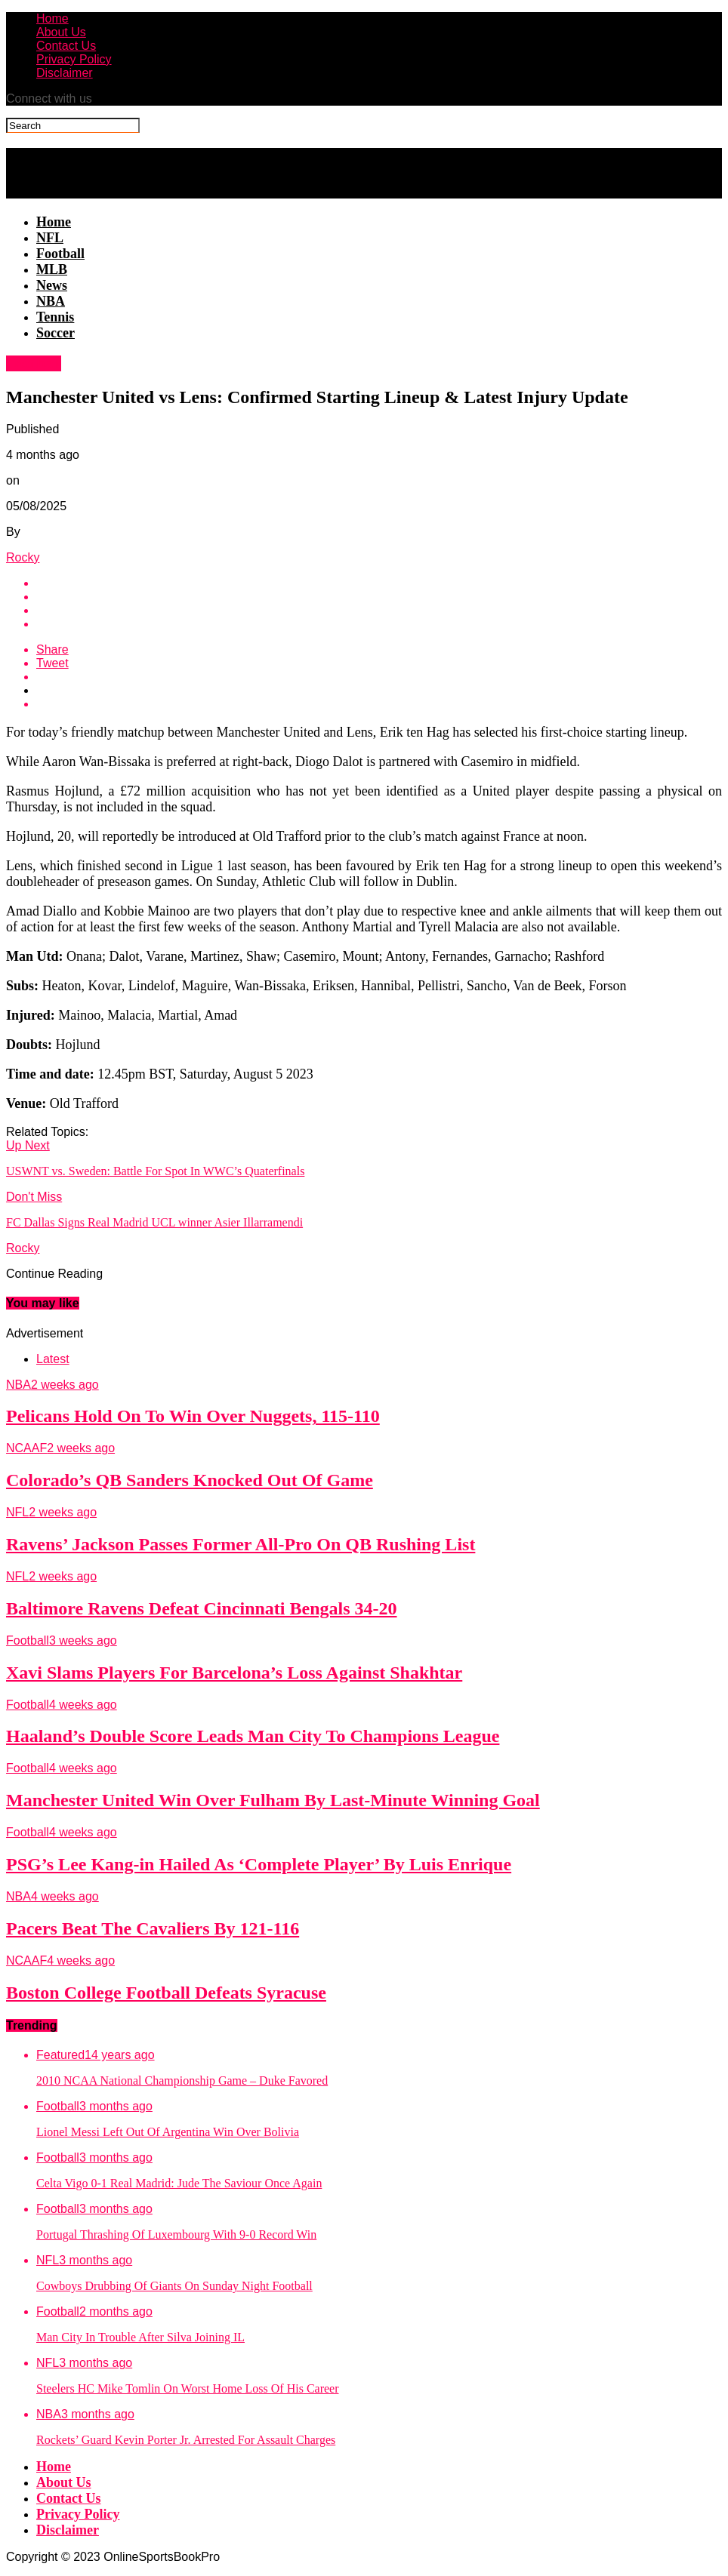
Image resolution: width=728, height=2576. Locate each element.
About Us (61, 32)
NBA (50, 301)
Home (52, 18)
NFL (49, 237)
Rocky (22, 557)
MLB (51, 269)
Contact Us (66, 45)
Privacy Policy (74, 59)
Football (60, 253)
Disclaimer (64, 72)
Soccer (55, 332)
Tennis (55, 317)
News (51, 285)
